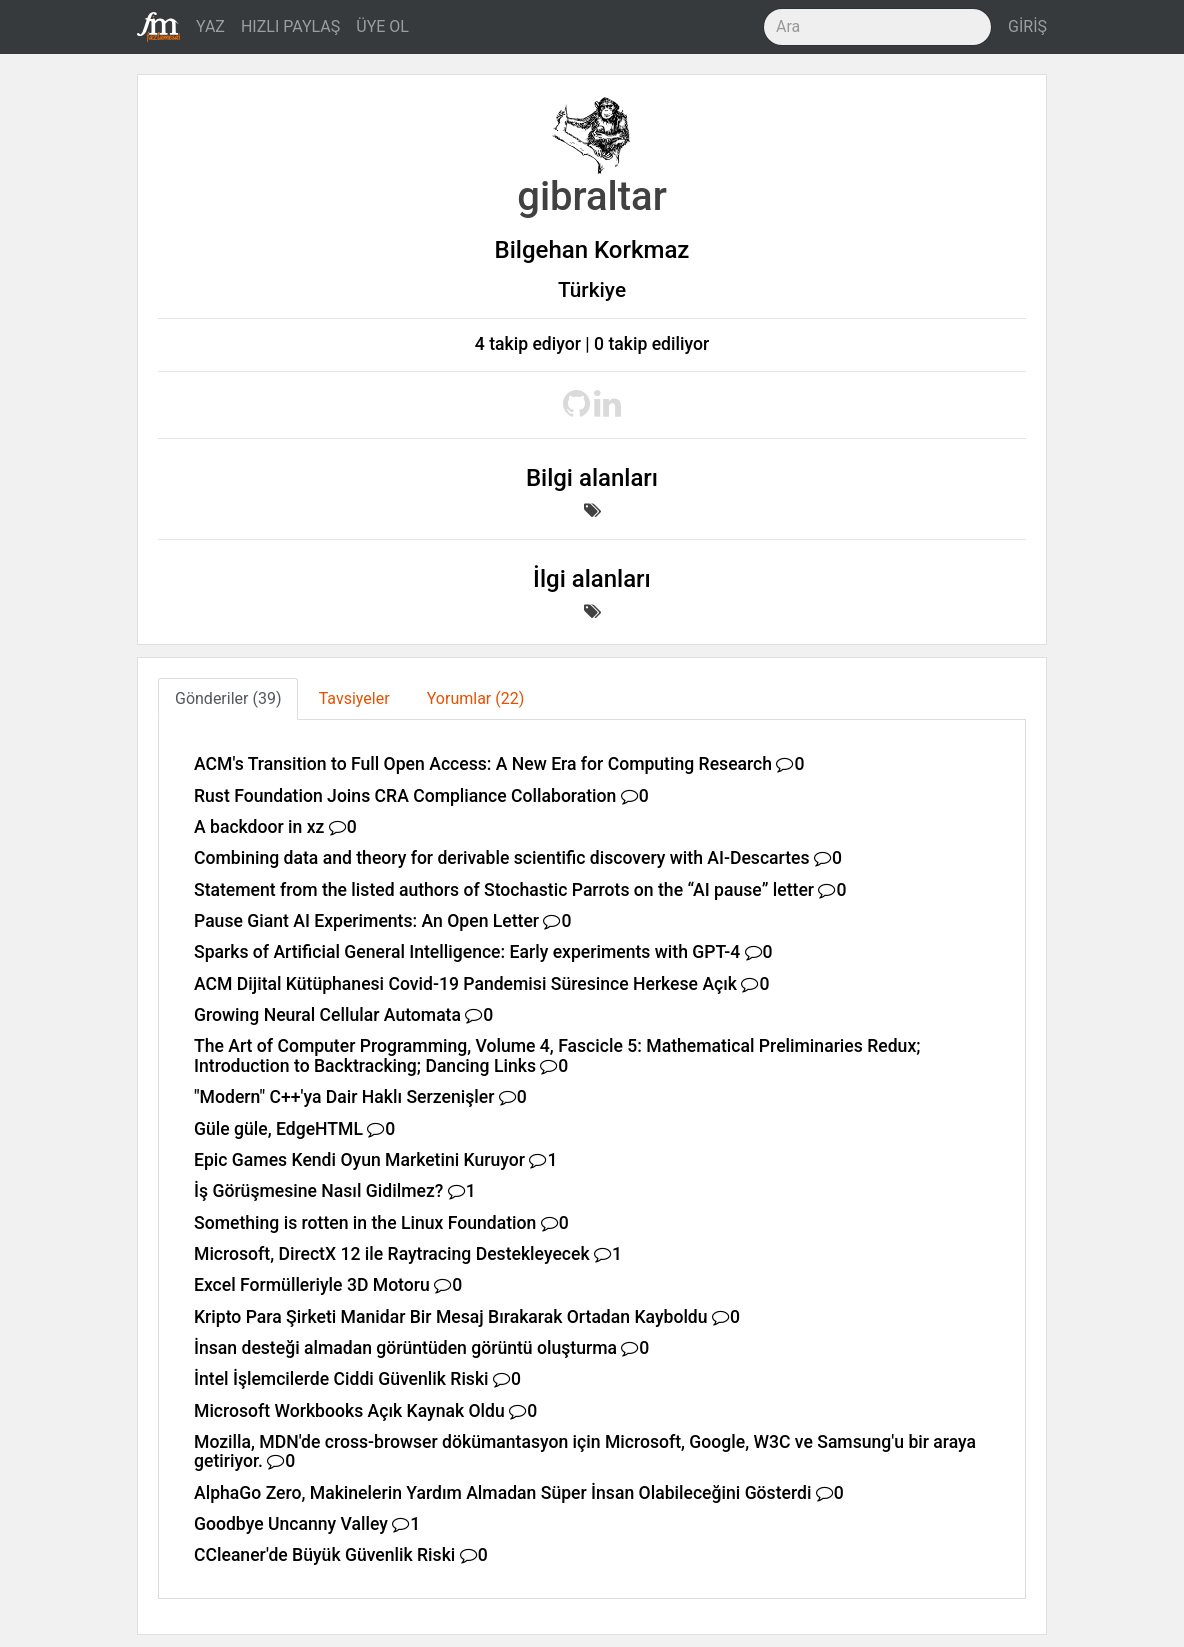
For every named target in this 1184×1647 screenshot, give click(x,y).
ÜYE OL (382, 26)
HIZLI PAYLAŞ (290, 26)
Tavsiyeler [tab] (354, 698)
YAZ (210, 26)
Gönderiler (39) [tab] (228, 698)
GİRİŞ (1027, 26)
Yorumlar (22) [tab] (476, 698)
